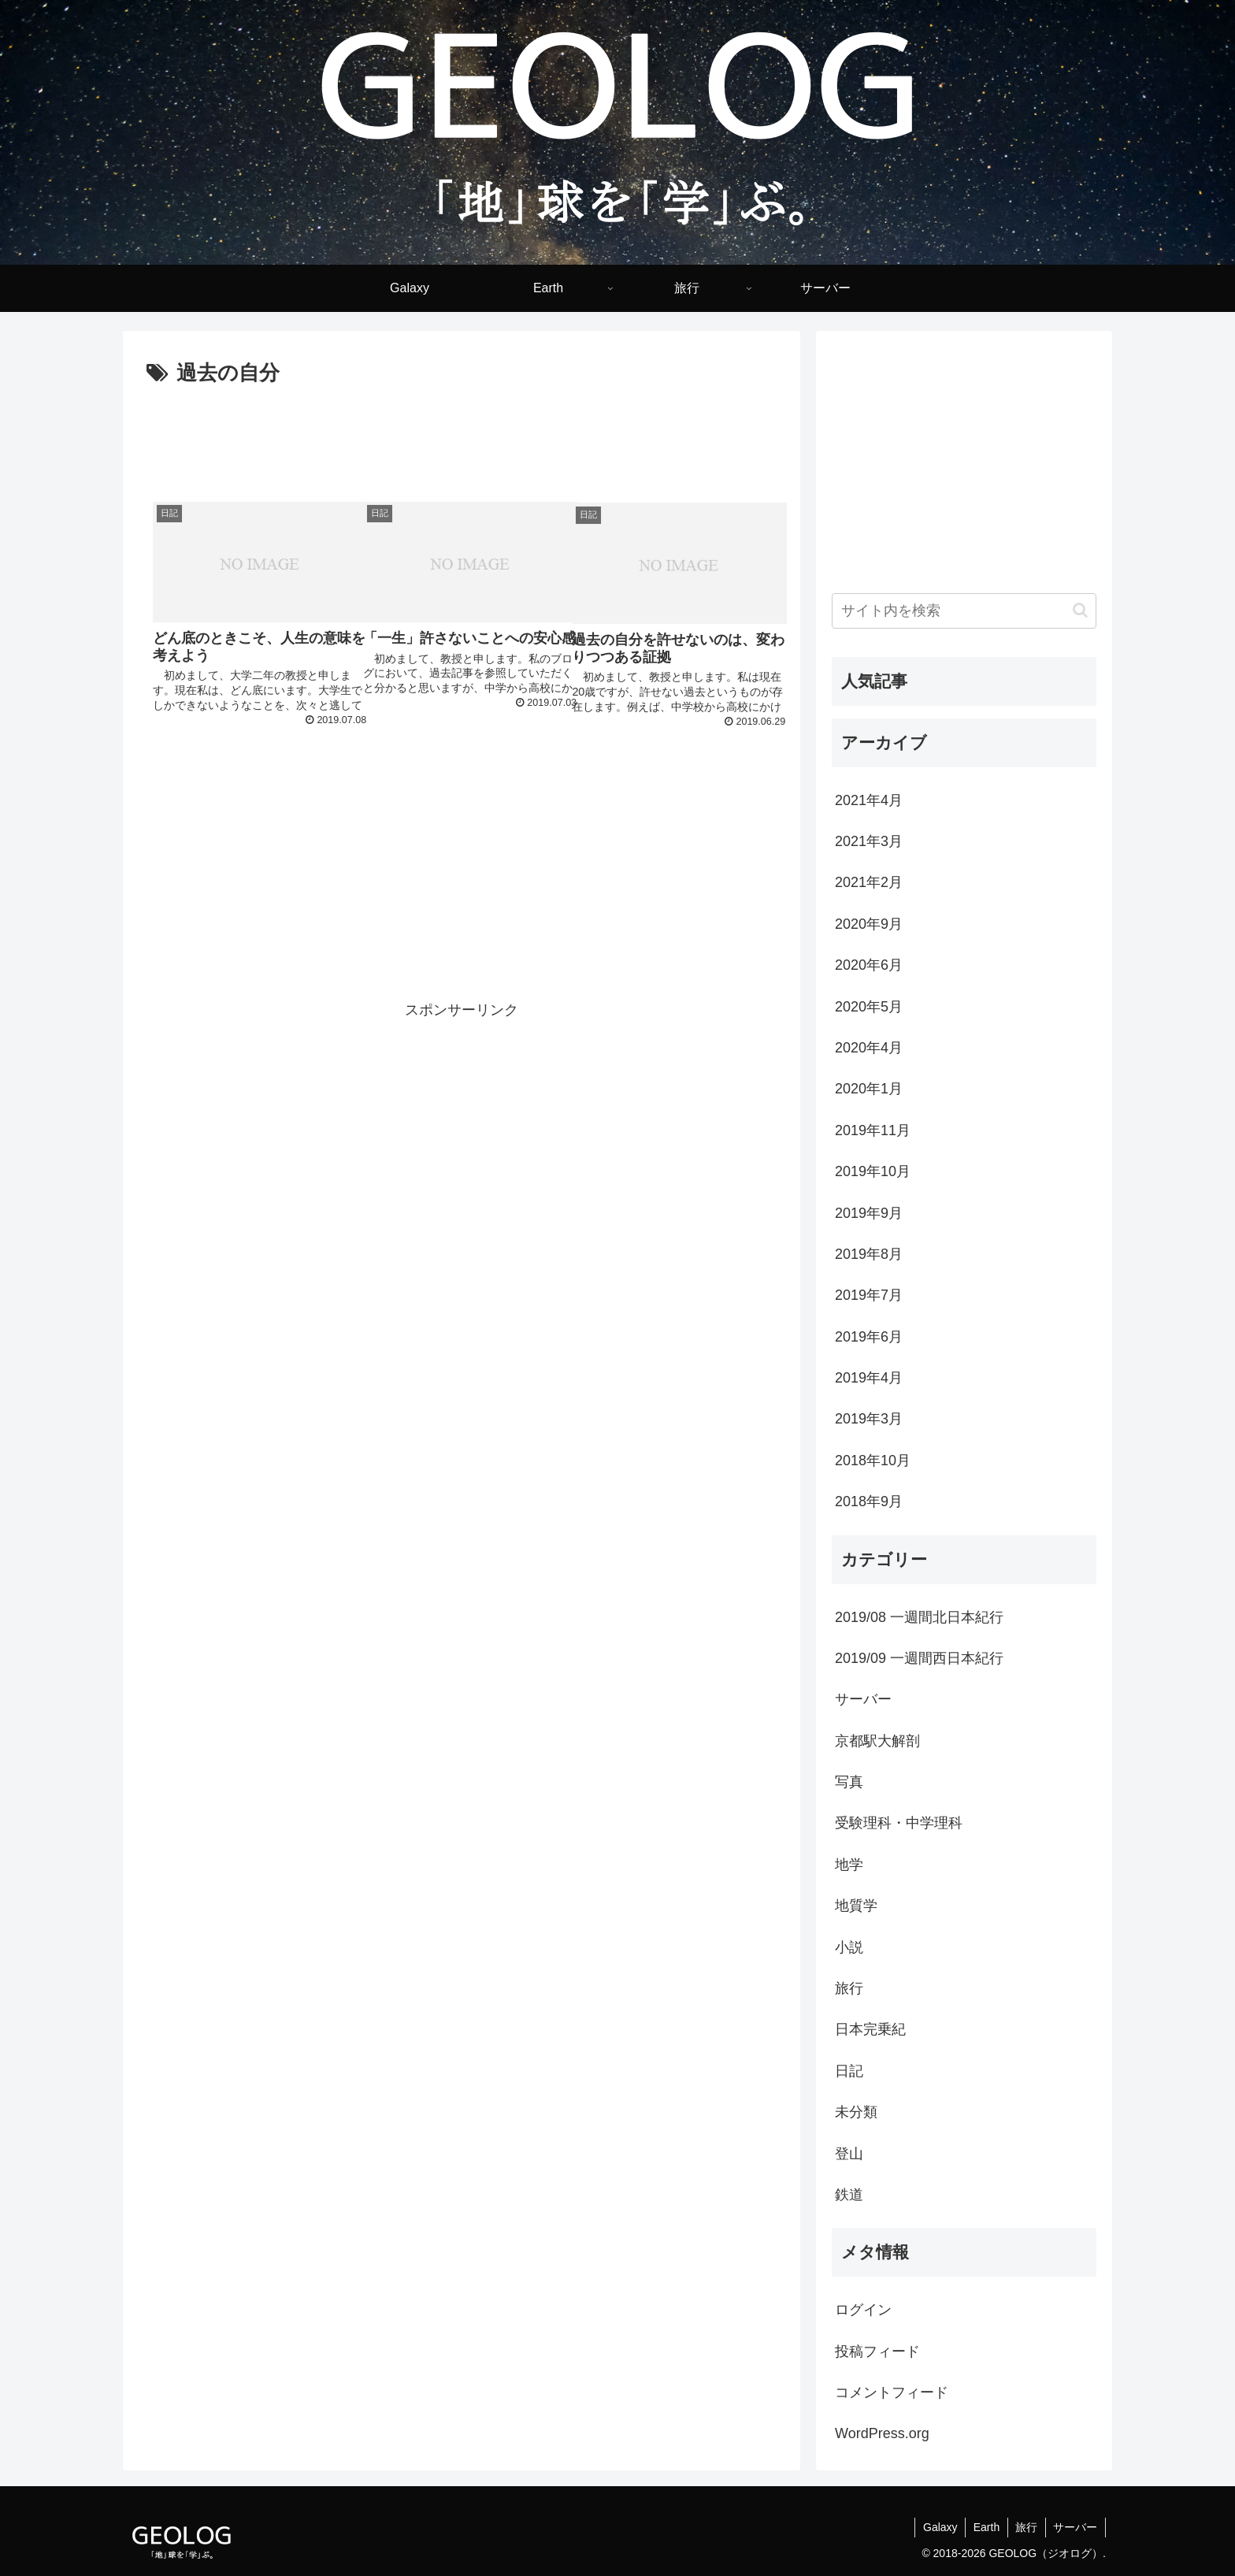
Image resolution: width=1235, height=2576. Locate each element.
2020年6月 (869, 965)
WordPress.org (882, 2433)
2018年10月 (872, 1460)
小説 (849, 1947)
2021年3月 (869, 841)
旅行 (849, 1988)
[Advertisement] (461, 434)
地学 (849, 1865)
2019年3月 (869, 1419)
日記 (849, 2071)
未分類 (856, 2112)
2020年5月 (869, 1007)
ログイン (863, 2310)
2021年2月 (869, 882)
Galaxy (938, 2527)
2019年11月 (872, 1130)
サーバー (863, 1699)
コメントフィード (891, 2392)
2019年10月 (872, 1171)
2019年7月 (869, 1295)
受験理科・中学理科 (898, 1823)
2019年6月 (869, 1337)
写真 (849, 1782)
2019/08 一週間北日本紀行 (919, 1617)
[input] (964, 611)
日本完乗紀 (870, 2029)
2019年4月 (869, 1378)
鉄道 (849, 2195)
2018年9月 (869, 1501)
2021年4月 (869, 800)
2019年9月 (869, 1213)
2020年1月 (869, 1089)
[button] (1080, 610)
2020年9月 (869, 924)
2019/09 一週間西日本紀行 (919, 1658)
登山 (849, 2154)
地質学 (856, 1905)
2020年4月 (869, 1048)
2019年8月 (869, 1254)
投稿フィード (877, 2351)
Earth (985, 2527)
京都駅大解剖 (877, 1741)
